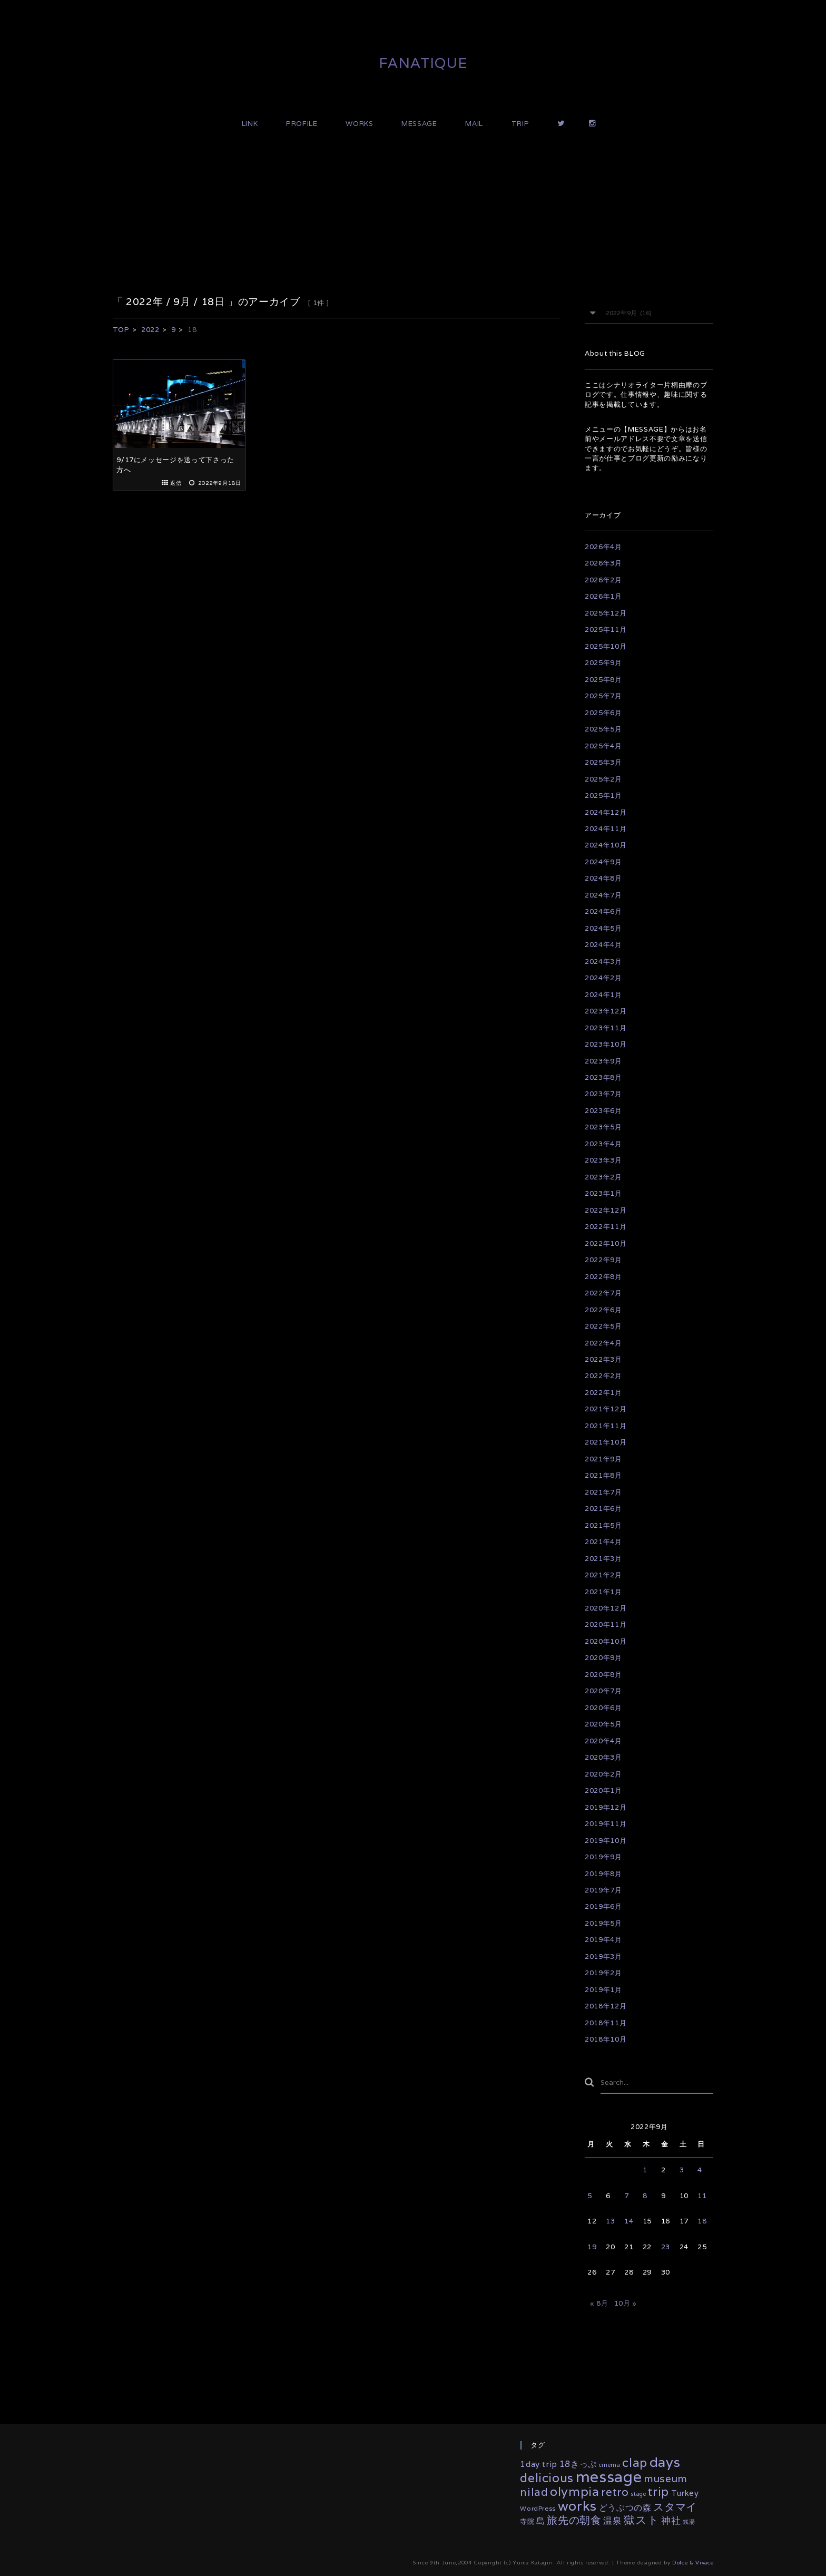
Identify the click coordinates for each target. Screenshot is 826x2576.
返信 (176, 483)
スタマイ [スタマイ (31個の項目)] (675, 2507)
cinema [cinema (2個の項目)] (610, 2464)
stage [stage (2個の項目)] (638, 2493)
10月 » (625, 2303)
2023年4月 (603, 1143)
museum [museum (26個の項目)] (665, 2478)
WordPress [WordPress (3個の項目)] (538, 2508)
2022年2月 (603, 1375)
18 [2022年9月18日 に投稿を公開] (701, 2221)
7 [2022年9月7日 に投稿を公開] (626, 2195)
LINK (250, 123)
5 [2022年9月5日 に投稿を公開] (589, 2195)
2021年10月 (605, 1442)
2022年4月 (603, 1343)
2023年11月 (605, 1027)
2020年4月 (603, 1740)
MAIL (474, 123)
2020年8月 (603, 1674)
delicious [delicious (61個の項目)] (547, 2477)
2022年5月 (603, 1326)
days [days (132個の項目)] (665, 2462)
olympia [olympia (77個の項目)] (574, 2491)
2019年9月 (603, 1856)
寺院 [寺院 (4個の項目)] (527, 2521)
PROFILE (302, 123)
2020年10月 (605, 1641)
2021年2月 (603, 1574)
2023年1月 (603, 1193)
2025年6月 (603, 712)
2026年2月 (603, 579)
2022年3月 (603, 1359)
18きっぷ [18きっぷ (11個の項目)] (578, 2464)
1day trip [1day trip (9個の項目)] (538, 2463)
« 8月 (599, 2303)
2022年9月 (603, 1259)
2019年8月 (603, 1873)
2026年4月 (603, 546)
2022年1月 (603, 1392)
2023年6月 (603, 1110)
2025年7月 (603, 695)
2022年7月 (603, 1293)
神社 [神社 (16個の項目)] (671, 2520)
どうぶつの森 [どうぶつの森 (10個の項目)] (625, 2507)
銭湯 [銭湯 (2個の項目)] (689, 2521)
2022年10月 (605, 1243)
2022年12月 (605, 1210)
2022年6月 (603, 1309)
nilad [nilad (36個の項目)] (534, 2492)
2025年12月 (605, 613)
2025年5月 (603, 729)
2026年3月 (603, 563)
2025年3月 (603, 762)
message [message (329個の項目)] (609, 2476)
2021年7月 (603, 1492)
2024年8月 (603, 878)
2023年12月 (605, 1011)
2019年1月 (603, 1989)
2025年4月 (603, 745)
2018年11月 (605, 2022)
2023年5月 (603, 1127)
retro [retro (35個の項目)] (614, 2492)
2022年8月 (603, 1276)
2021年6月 (603, 1508)
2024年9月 (603, 861)
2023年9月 (603, 1061)
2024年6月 (603, 911)
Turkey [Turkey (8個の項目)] (685, 2493)
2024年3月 (603, 961)
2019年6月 (603, 1906)
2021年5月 (603, 1525)
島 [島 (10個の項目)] (540, 2520)
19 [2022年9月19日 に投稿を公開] (591, 2246)
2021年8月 (603, 1475)
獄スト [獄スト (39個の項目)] (641, 2520)
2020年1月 (603, 1790)
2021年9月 (603, 1459)
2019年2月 (603, 1972)
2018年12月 (605, 2006)
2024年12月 (605, 812)
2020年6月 (603, 1707)
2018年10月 (605, 2039)
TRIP (520, 123)
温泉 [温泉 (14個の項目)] (612, 2520)
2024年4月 (603, 944)
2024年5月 (603, 928)
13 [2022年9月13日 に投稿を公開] (610, 2221)
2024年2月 (603, 977)
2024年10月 (605, 845)
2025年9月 (603, 662)
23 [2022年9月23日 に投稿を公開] (665, 2246)
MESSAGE (419, 123)
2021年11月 (605, 1425)
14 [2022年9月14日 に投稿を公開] (628, 2221)
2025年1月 (603, 795)
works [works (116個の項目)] (577, 2505)
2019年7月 (603, 1890)
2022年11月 (605, 1226)
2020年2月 (603, 1774)
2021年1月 (603, 1591)
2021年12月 (605, 1408)
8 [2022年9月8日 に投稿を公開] (645, 2195)
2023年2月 (603, 1177)
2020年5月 (603, 1724)
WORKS (359, 123)
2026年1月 (603, 596)
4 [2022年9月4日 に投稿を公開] (699, 2169)
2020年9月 (603, 1657)
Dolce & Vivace (692, 2562)
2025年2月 (603, 779)
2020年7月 (603, 1690)
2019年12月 (605, 1807)
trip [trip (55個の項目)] (658, 2491)
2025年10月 (605, 646)
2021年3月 (603, 1558)
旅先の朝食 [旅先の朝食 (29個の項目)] (574, 2520)
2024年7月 (603, 895)
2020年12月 (605, 1608)
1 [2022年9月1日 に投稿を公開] (645, 2169)
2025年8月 (603, 679)
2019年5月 (603, 1923)
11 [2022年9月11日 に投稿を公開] (701, 2195)
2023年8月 (603, 1077)
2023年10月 (605, 1044)
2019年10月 (605, 1840)
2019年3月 (603, 1956)
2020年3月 (603, 1757)
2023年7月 (603, 1093)
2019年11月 (605, 1823)
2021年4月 (603, 1541)
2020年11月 (605, 1624)
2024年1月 (603, 994)
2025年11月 (605, 629)
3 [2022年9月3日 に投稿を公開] (682, 2169)
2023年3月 (603, 1160)
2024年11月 (605, 828)
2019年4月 (603, 1939)
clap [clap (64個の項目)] (634, 2463)
